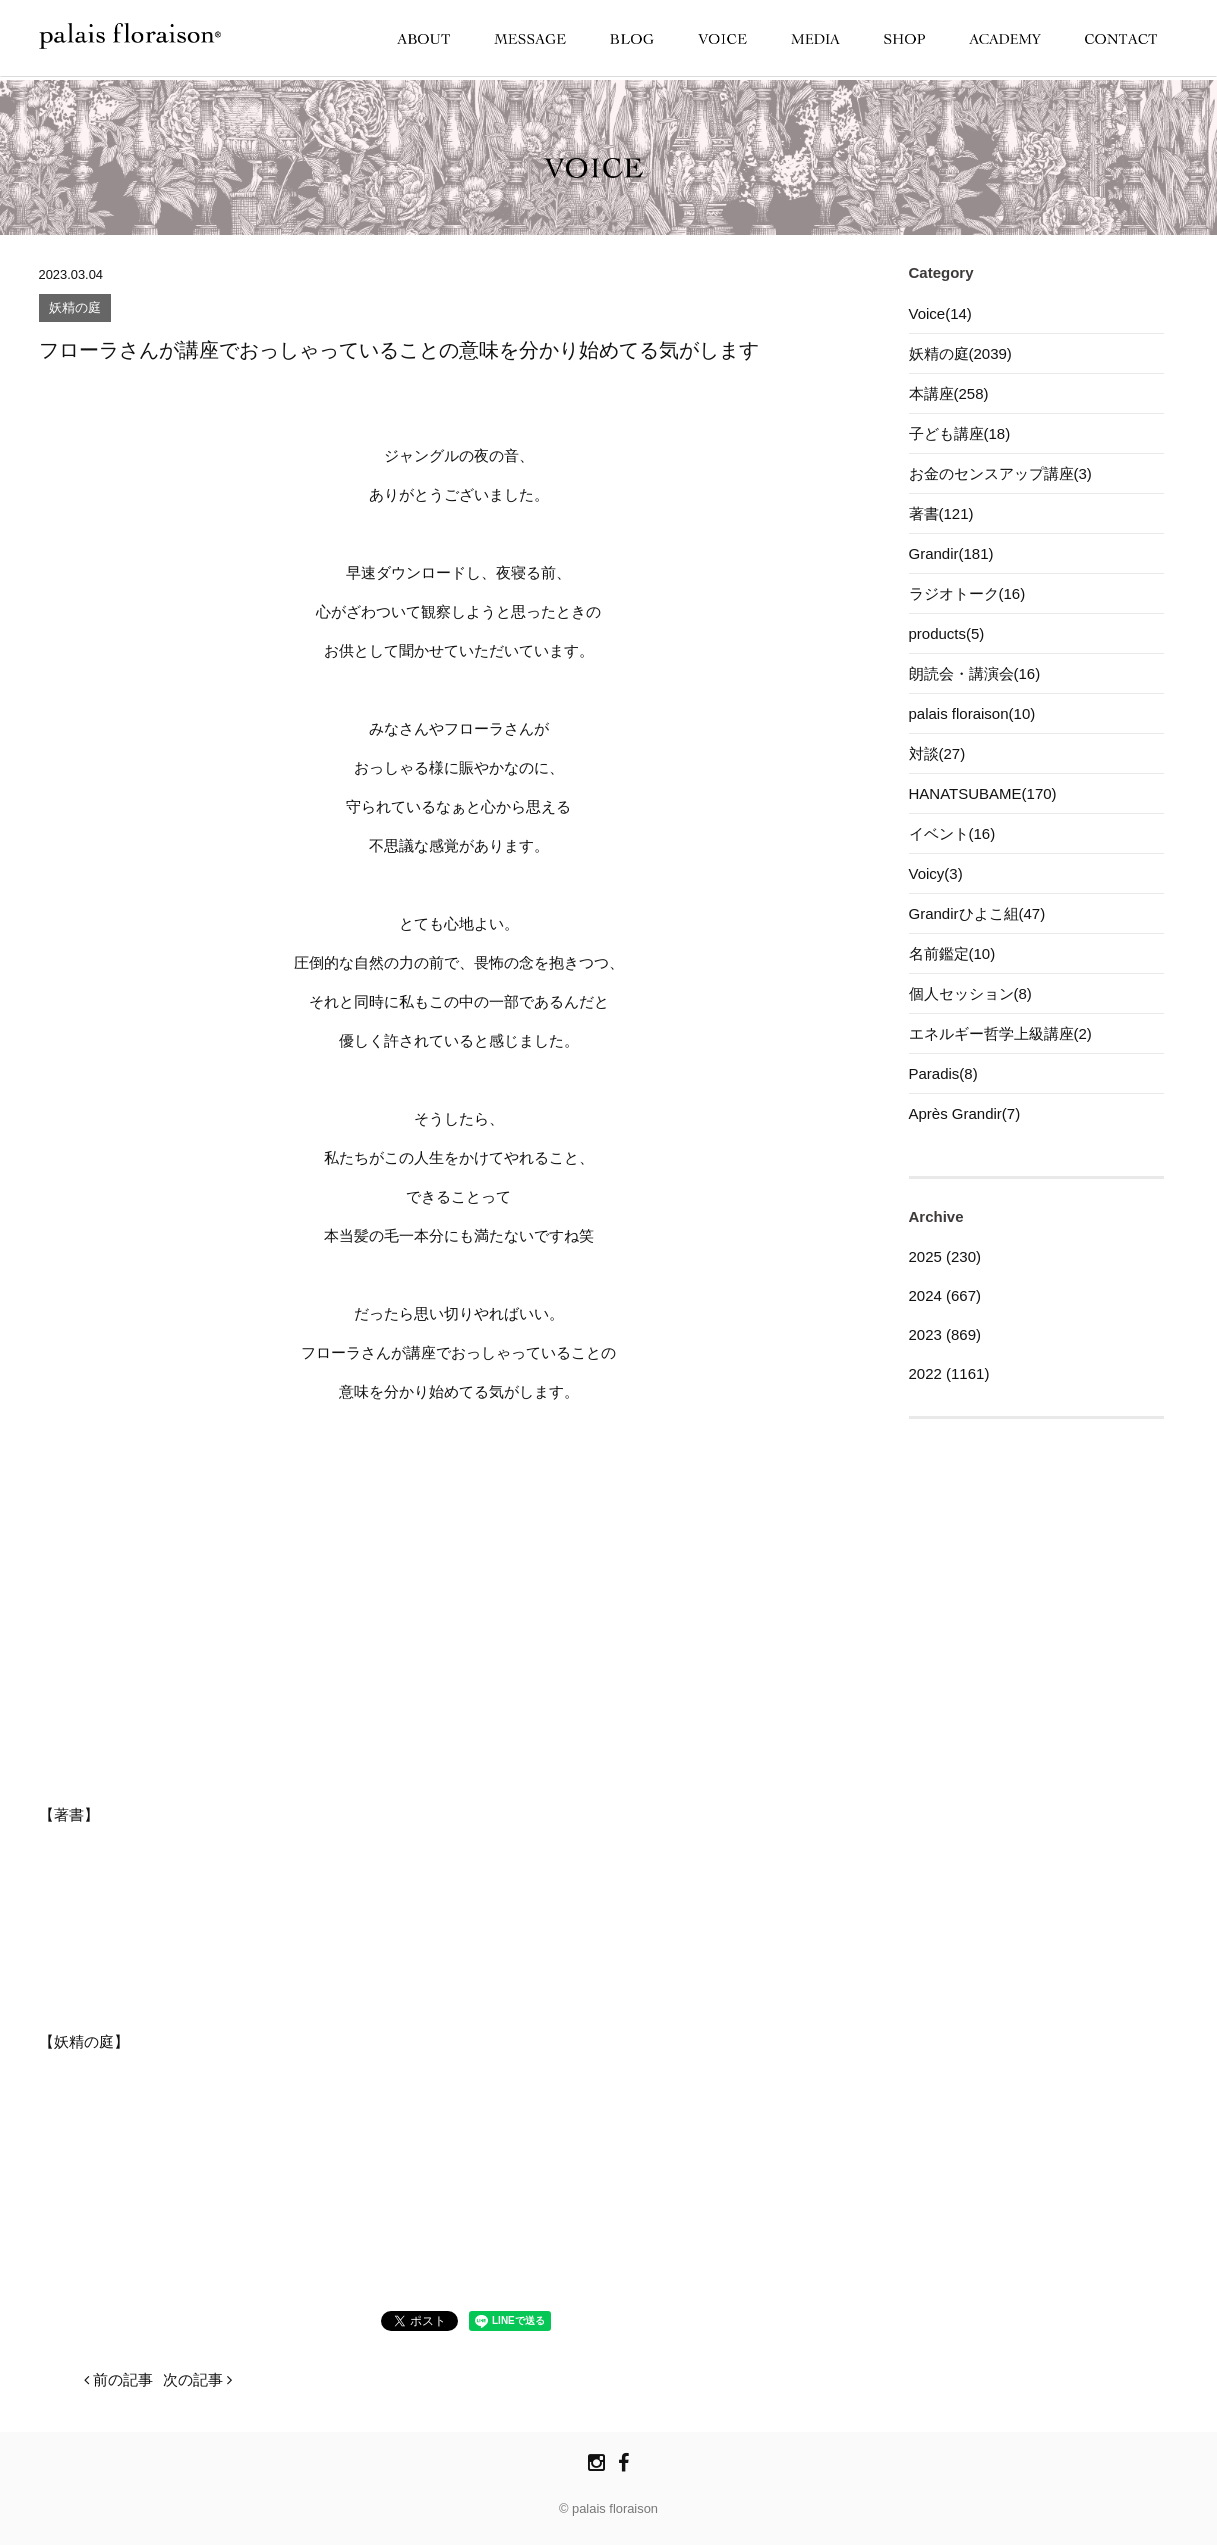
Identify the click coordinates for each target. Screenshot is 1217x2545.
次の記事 (197, 2379)
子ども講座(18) (960, 433)
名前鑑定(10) (952, 953)
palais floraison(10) (972, 713)
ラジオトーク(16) (967, 593)
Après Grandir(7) (965, 1113)
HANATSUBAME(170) (983, 793)
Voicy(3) (936, 873)
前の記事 (118, 2379)
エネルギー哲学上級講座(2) (1000, 1033)
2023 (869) (945, 1334)
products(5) (947, 633)
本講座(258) (949, 393)
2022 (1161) (949, 1373)
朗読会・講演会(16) (975, 673)
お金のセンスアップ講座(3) (1000, 473)
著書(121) (941, 513)
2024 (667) (945, 1295)
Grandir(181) (951, 553)
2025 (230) (945, 1256)
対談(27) (937, 753)
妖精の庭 (75, 308)
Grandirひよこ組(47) (977, 913)
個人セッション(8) (970, 993)
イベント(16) (952, 833)
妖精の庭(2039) (960, 353)
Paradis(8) (943, 1073)
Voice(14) (940, 313)
